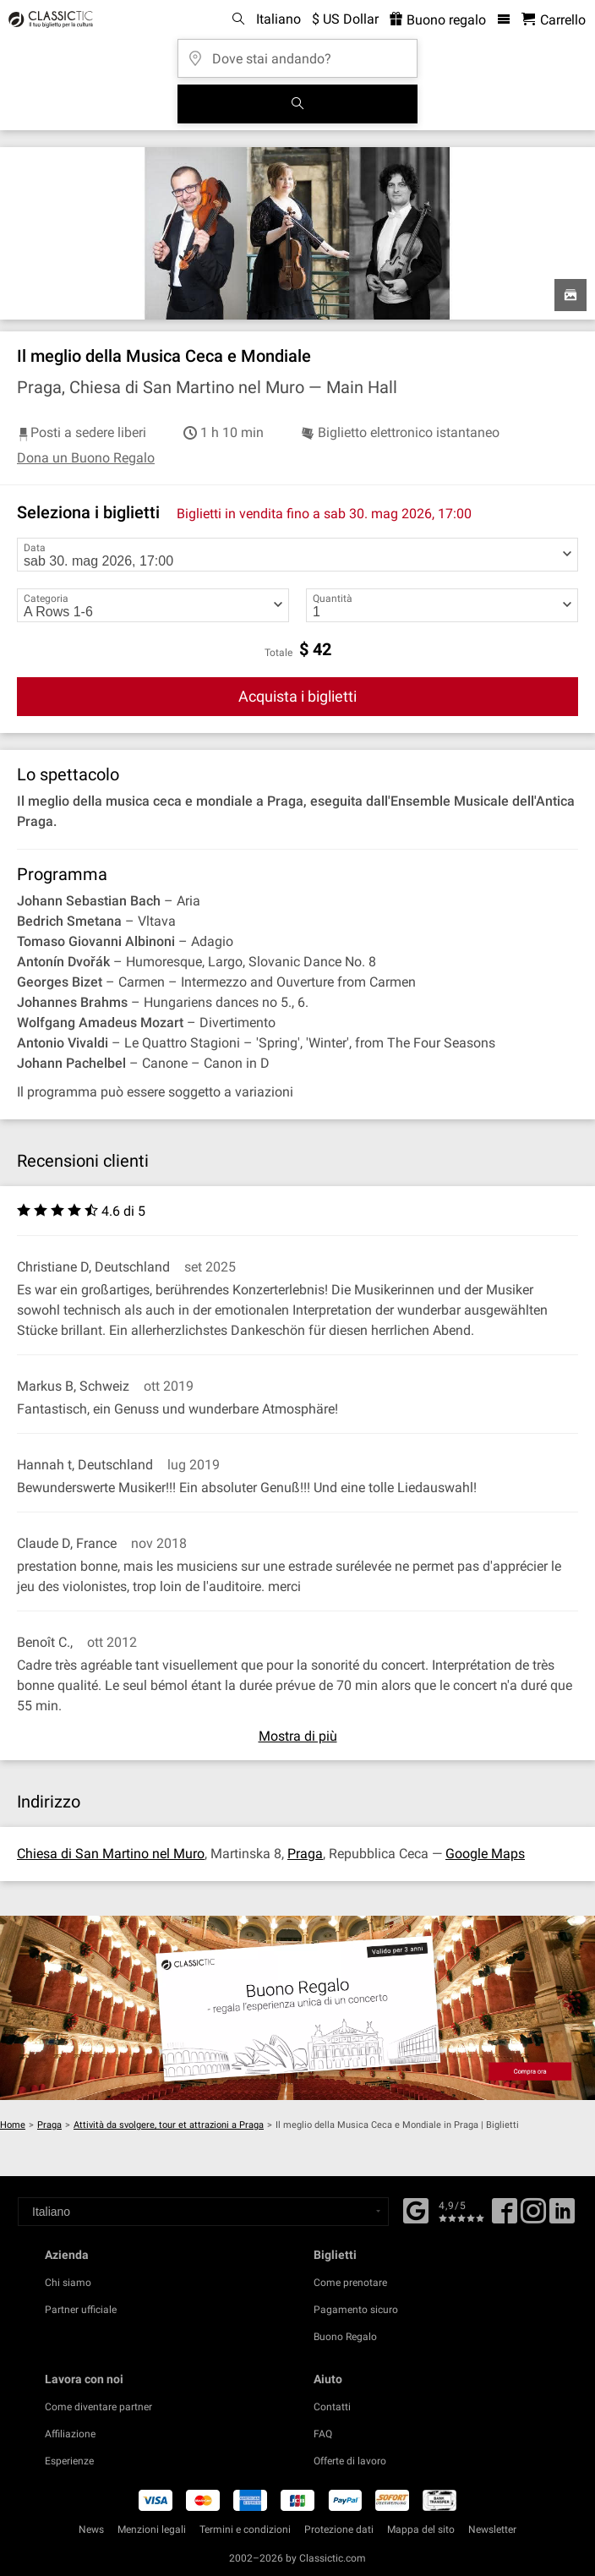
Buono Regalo (345, 2337)
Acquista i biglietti (297, 696)
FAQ (323, 2434)
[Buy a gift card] (297, 2008)
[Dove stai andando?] (297, 53)
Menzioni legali (151, 2529)
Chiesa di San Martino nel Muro (111, 1854)
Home (12, 2124)
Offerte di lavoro (350, 2461)
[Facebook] (416, 2209)
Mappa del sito (421, 2529)
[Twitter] (533, 2217)
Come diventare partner (98, 2407)
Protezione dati (339, 2529)
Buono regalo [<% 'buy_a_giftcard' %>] (438, 20)
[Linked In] (562, 2217)
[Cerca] (297, 104)
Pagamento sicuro (356, 2310)
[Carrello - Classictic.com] (553, 20)
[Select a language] (203, 2211)
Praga (305, 1854)
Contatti (332, 2407)
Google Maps (485, 1854)
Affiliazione (70, 2434)
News (91, 2529)
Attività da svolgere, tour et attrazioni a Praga (169, 2124)
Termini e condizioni (245, 2529)
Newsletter (492, 2529)
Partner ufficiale (81, 2310)
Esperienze (69, 2461)
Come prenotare (350, 2283)
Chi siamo (68, 2283)
